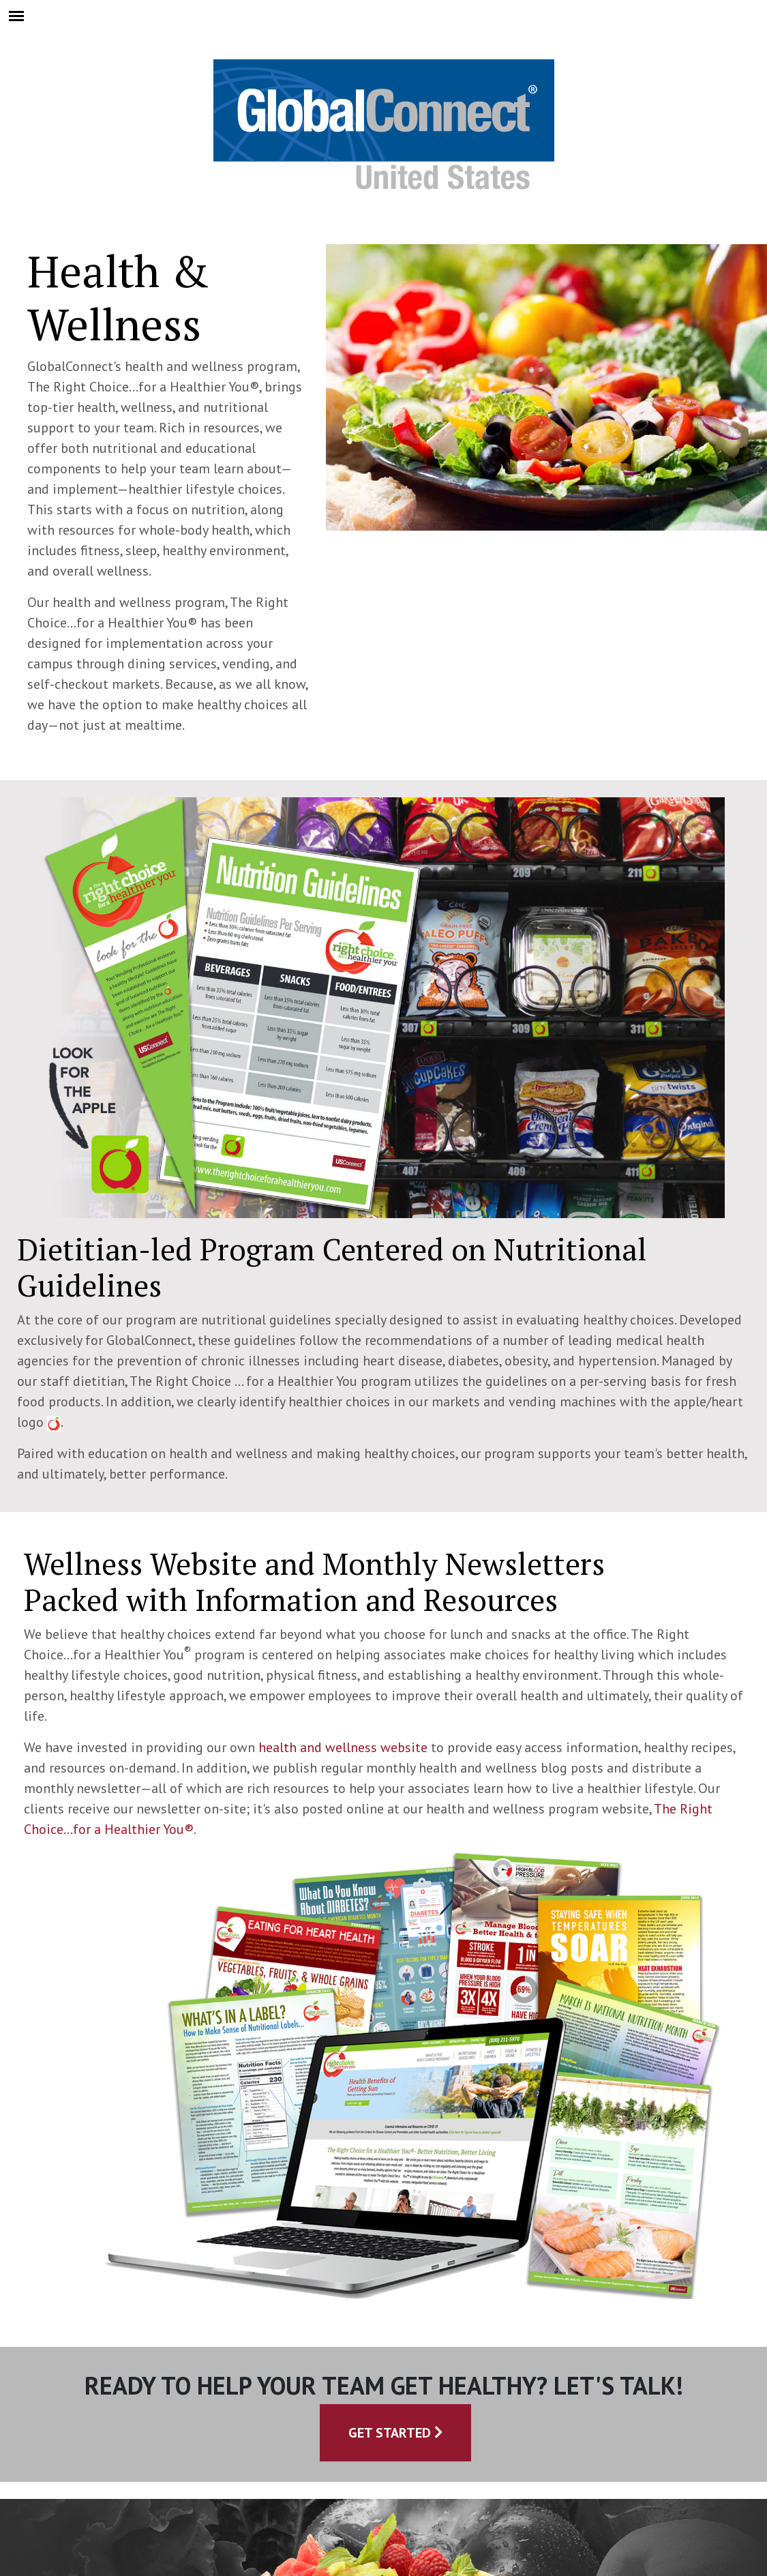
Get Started (395, 2433)
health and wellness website (342, 1747)
